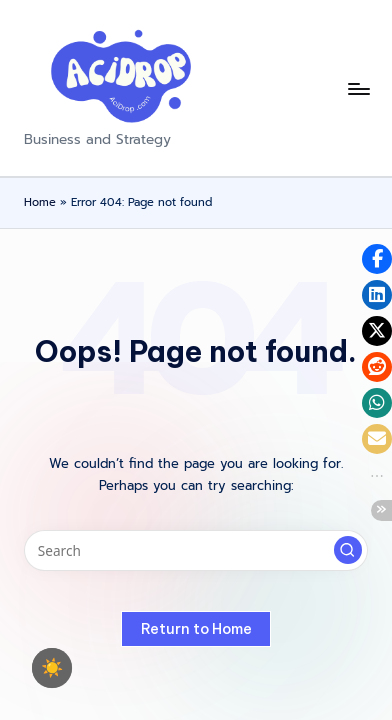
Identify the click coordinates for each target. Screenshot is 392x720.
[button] (348, 550)
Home (40, 202)
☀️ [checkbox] (52, 668)
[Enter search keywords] (196, 551)
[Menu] (358, 88)
